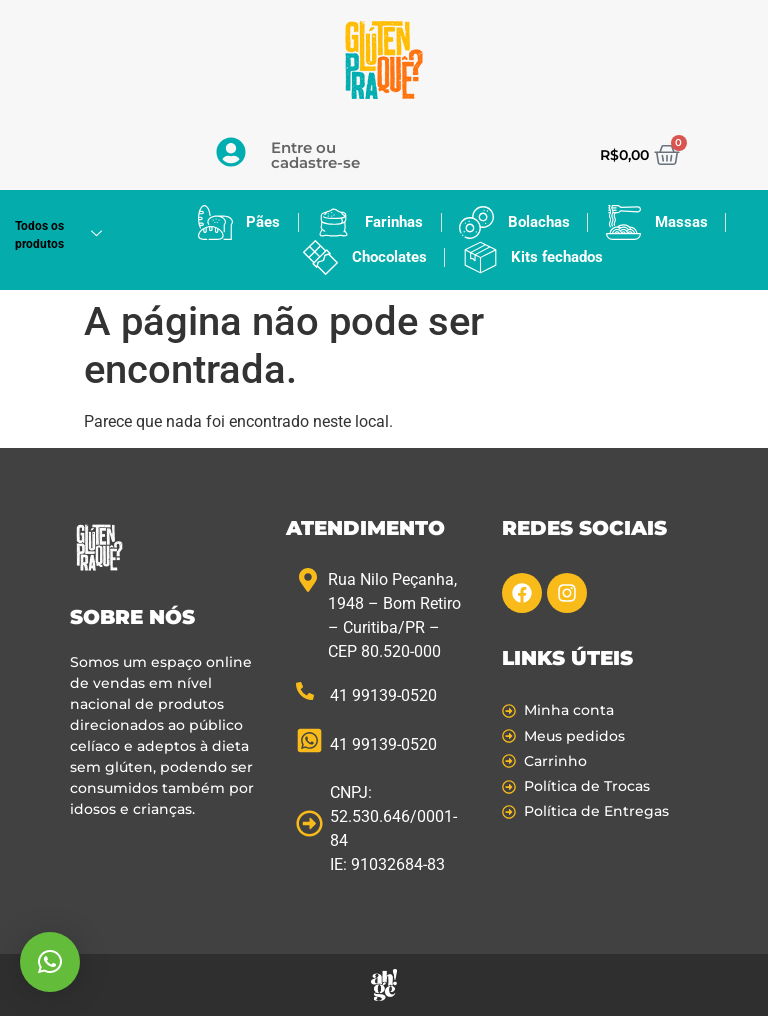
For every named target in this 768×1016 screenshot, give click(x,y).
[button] (50, 962)
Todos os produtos (66, 235)
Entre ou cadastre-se (315, 155)
